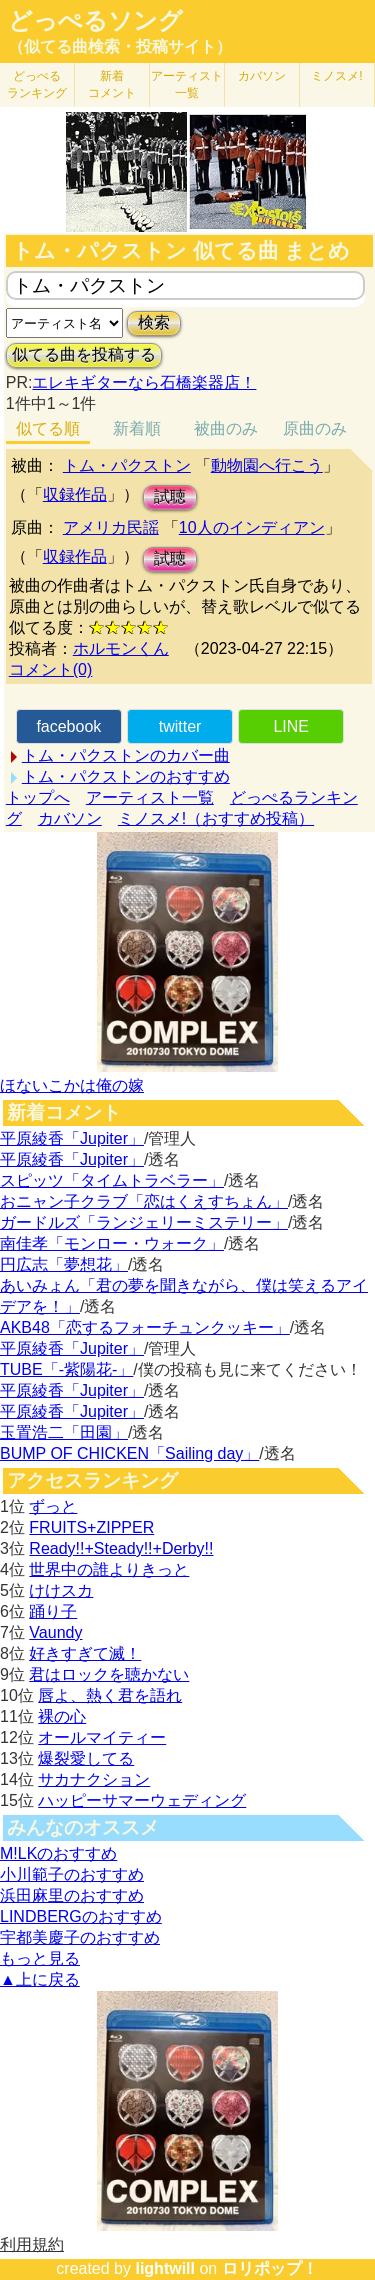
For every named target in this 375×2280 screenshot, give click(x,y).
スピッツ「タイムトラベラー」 (112, 1180)
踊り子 (53, 1611)
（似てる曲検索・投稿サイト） (120, 46)
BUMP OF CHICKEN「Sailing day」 (129, 1453)
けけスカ (61, 1590)
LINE (291, 726)
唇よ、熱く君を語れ (110, 1695)
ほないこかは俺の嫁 (72, 1085)
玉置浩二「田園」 (64, 1432)
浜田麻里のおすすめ (72, 1895)
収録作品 (75, 494)
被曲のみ (226, 428)
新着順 (137, 428)
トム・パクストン (127, 465)
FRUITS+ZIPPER (91, 1527)
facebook (68, 726)
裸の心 (62, 1716)
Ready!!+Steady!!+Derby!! (121, 1548)
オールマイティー (102, 1737)
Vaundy (55, 1632)
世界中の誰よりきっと (109, 1569)
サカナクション (94, 1779)
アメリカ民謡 (111, 527)
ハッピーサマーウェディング (142, 1800)
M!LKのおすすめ (58, 1853)
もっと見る (40, 1958)
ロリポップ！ (270, 2268)
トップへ (38, 797)
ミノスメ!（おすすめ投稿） (216, 818)
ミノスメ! (336, 76)
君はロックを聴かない (109, 1674)
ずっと (53, 1506)
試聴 (170, 496)
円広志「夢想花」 (64, 1264)
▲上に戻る (40, 1979)
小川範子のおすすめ (72, 1874)
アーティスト (187, 84)
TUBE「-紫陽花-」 (66, 1369)
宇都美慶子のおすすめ (80, 1937)
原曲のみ (315, 428)
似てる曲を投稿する (84, 354)
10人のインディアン (252, 527)
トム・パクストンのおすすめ (126, 776)
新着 (112, 84)
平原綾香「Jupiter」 (72, 1138)
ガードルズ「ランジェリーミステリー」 (144, 1222)
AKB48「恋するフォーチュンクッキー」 (145, 1327)
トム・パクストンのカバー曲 (126, 755)
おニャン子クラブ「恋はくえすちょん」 (144, 1201)
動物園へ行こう (267, 465)
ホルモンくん (121, 648)
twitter (180, 726)
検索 (154, 322)
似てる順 (48, 428)
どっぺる (37, 84)
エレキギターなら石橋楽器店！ (144, 382)
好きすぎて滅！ (85, 1653)
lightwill (165, 2268)
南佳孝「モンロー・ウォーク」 (112, 1243)
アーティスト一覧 (150, 797)
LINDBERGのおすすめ (81, 1916)
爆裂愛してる (86, 1758)
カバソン (262, 76)
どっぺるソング (95, 21)
